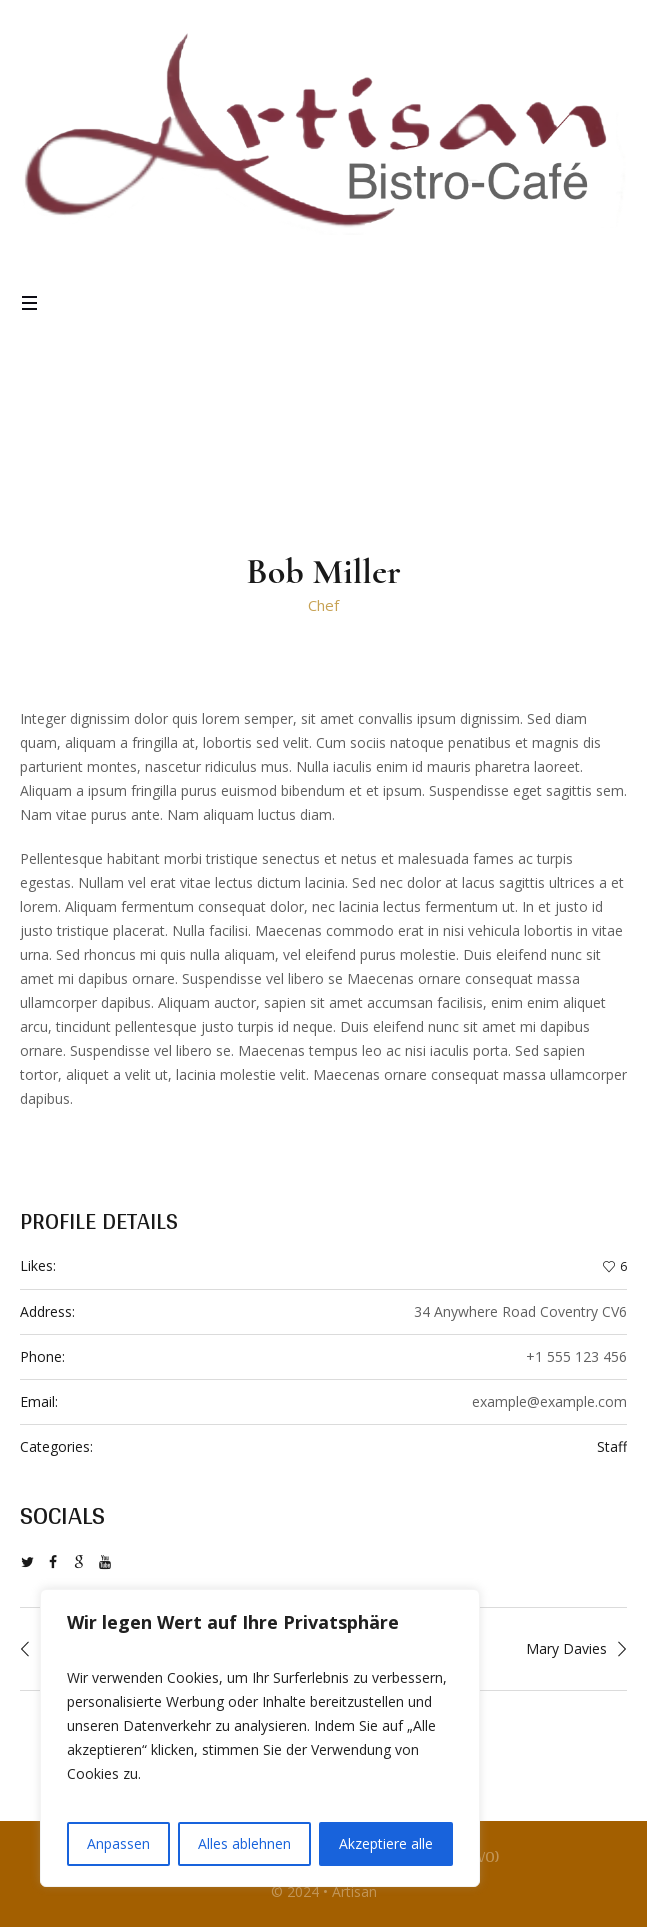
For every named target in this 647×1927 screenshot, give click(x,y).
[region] (260, 1738)
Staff (612, 1446)
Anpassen (118, 1843)
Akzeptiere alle (386, 1843)
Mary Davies (566, 1648)
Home (278, 435)
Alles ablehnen (244, 1843)
